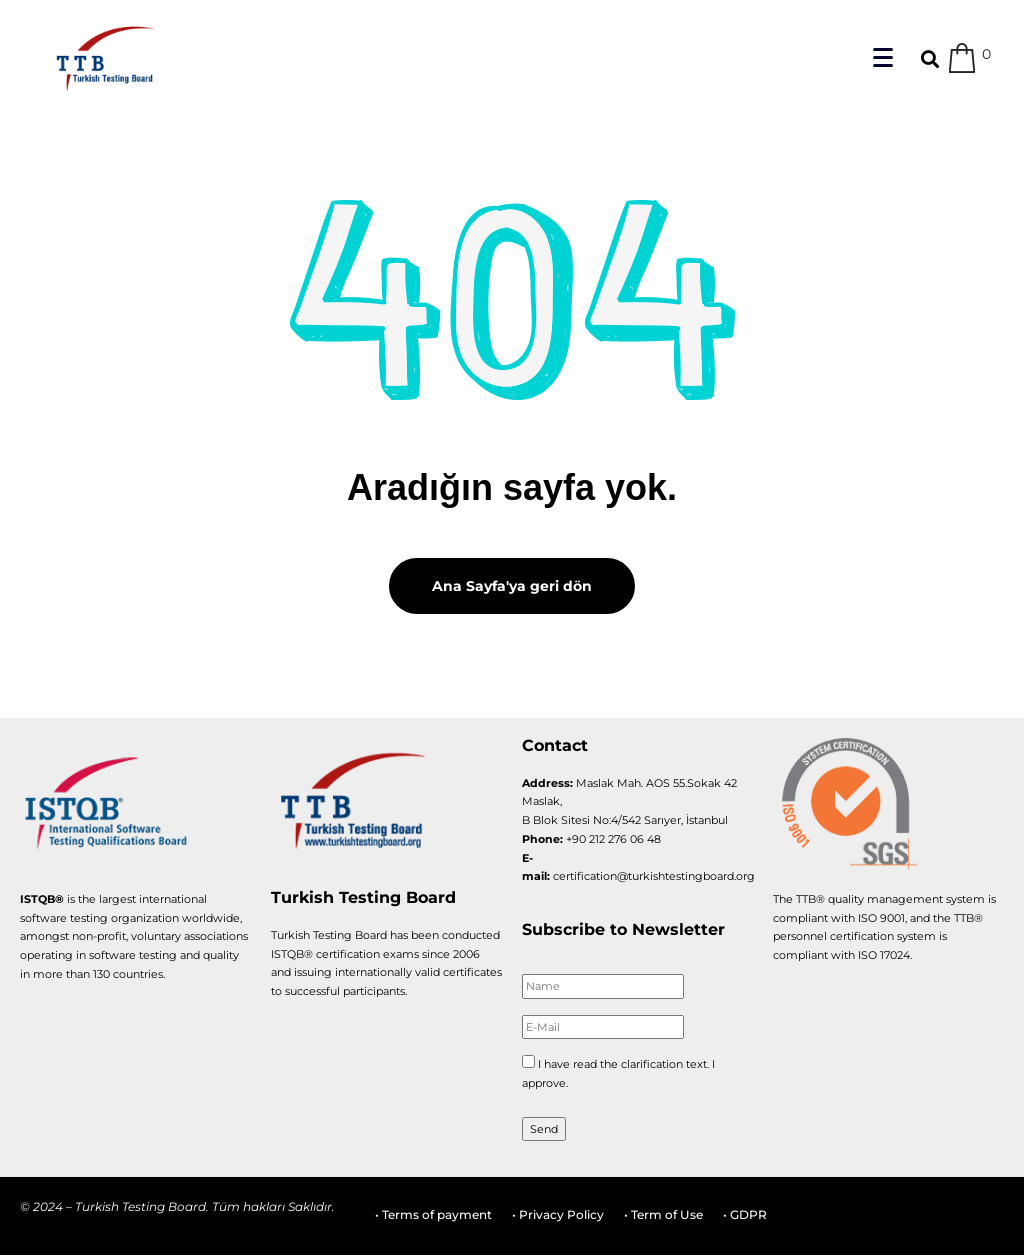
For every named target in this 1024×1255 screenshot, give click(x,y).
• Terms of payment (433, 1214)
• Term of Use (663, 1214)
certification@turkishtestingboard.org (654, 876)
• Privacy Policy (558, 1214)
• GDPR (745, 1214)
